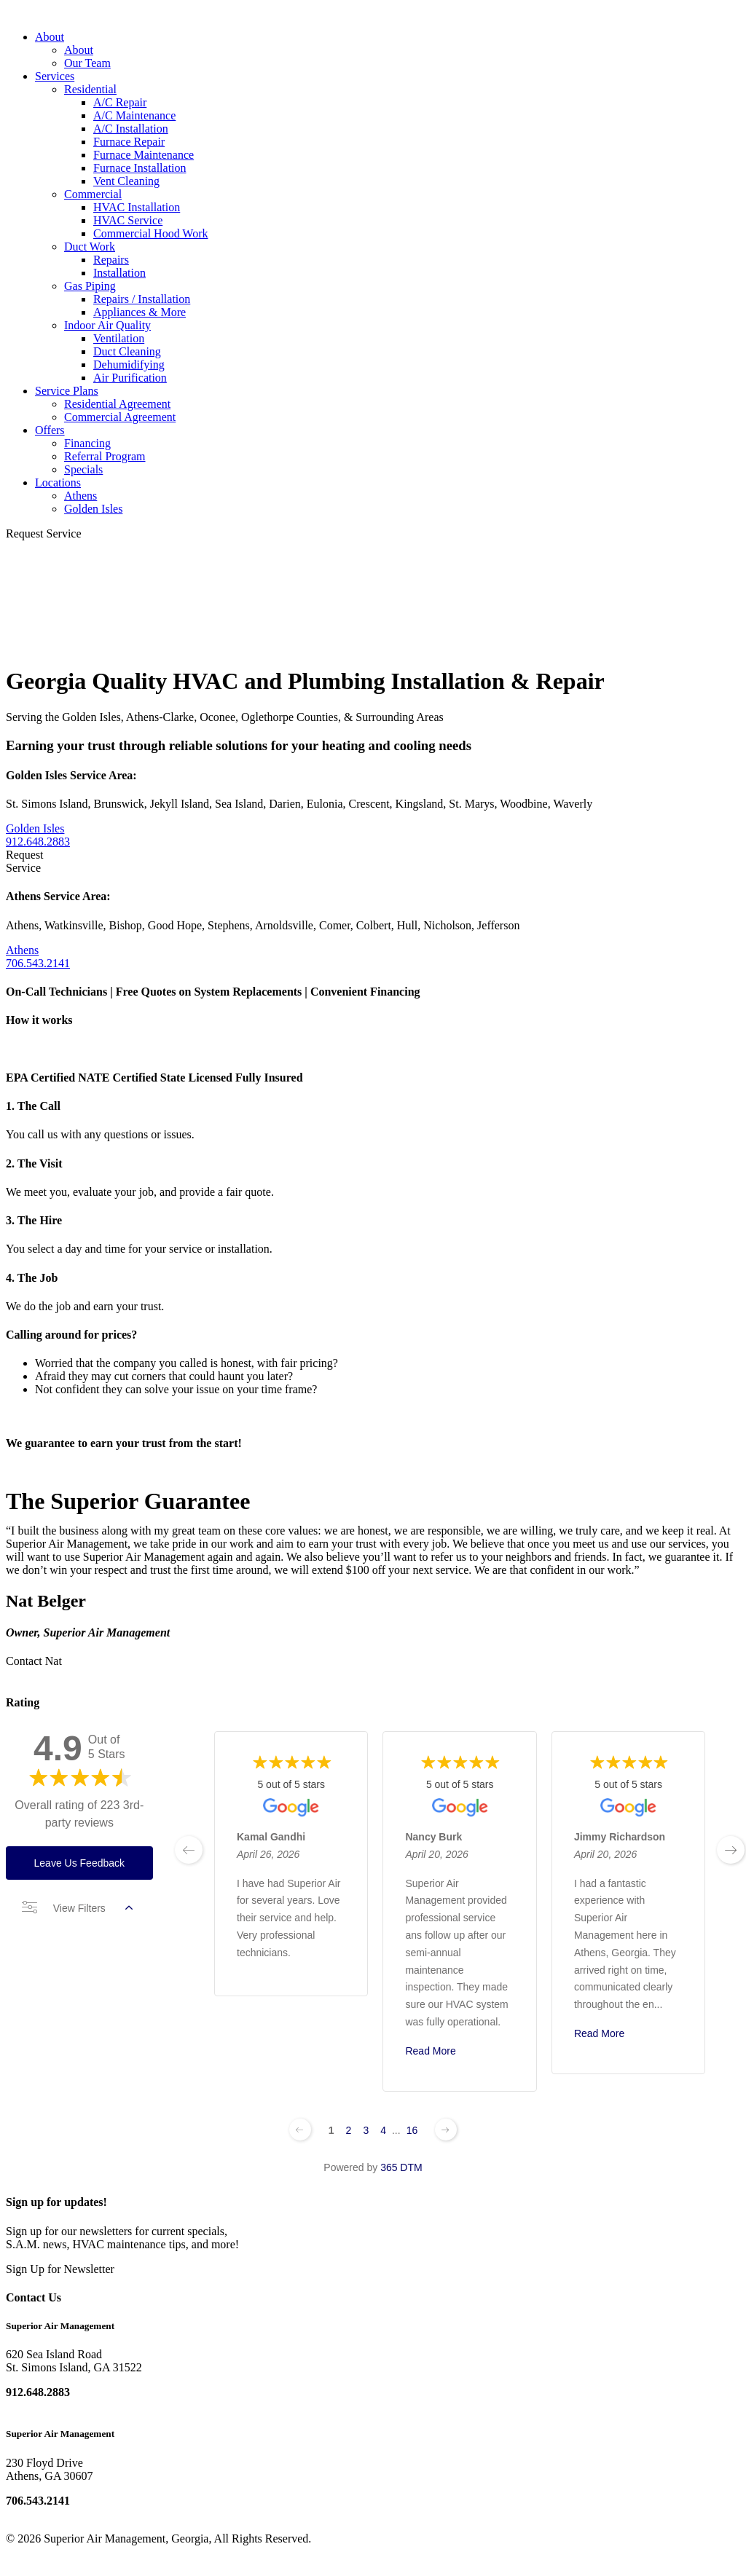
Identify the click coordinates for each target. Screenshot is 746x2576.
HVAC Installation (136, 207)
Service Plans (66, 391)
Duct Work (89, 246)
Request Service (44, 533)
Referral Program (105, 456)
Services (54, 76)
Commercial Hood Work (150, 233)
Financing (87, 443)
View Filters (77, 1908)
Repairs (111, 259)
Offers (50, 430)
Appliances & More (139, 312)
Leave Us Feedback (79, 1863)
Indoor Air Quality (107, 325)
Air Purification (130, 377)
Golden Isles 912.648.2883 (38, 835)
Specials (83, 469)
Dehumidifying (129, 364)
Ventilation (118, 338)
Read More (430, 2051)
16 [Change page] (412, 2130)
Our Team (87, 63)
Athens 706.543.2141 (38, 956)
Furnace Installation (139, 168)
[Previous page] (300, 2129)
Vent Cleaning (126, 181)
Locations (58, 482)
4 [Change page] (383, 2130)
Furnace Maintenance (143, 155)
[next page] (731, 1850)
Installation (119, 273)
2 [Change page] (349, 2130)
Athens (80, 495)
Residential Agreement (117, 404)
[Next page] (446, 2129)
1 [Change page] (331, 2130)
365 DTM (401, 2167)
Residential (90, 89)
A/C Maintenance (134, 115)
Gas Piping (90, 286)
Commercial (93, 194)
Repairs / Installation (141, 299)
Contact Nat (34, 1661)
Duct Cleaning (127, 351)
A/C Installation (130, 128)
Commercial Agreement (120, 417)
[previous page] (189, 1850)
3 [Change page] (366, 2130)
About (49, 37)
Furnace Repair (129, 141)
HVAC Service (127, 220)
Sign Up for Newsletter (60, 2269)
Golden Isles (93, 509)
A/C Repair (119, 102)
